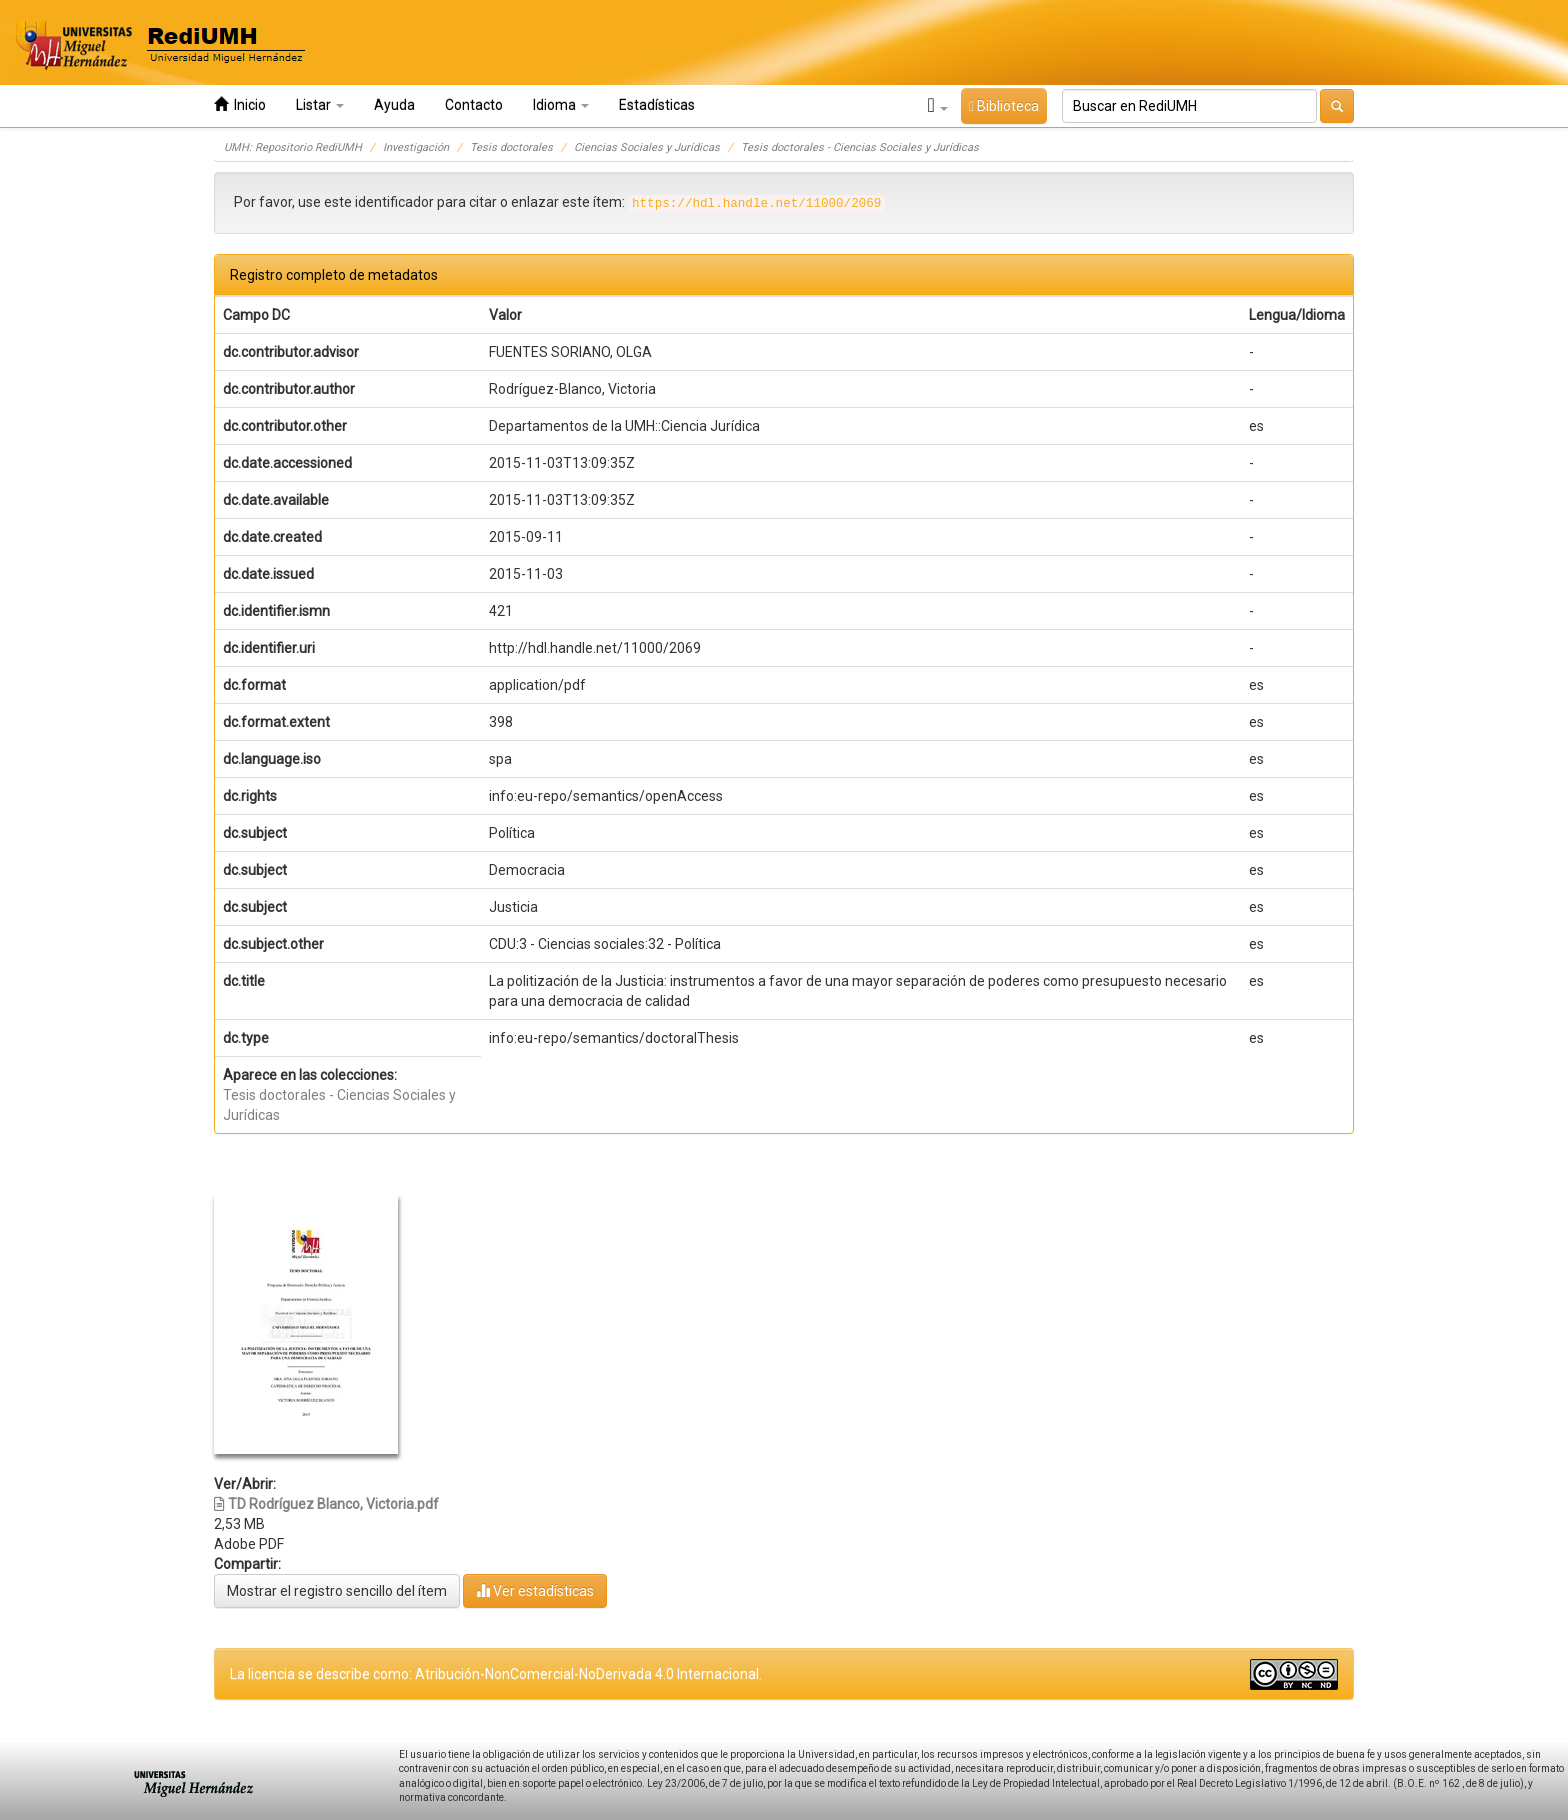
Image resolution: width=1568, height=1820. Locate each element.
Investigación (416, 147)
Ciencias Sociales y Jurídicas (647, 147)
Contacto (474, 105)
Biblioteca (1004, 106)
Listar (320, 105)
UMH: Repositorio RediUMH (293, 147)
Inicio (240, 104)
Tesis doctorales (511, 147)
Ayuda (394, 105)
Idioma (561, 105)
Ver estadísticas (535, 1590)
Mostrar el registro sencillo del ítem (337, 1591)
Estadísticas (657, 105)
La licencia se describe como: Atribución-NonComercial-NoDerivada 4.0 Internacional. (496, 1674)
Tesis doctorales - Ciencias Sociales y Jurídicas (860, 147)
